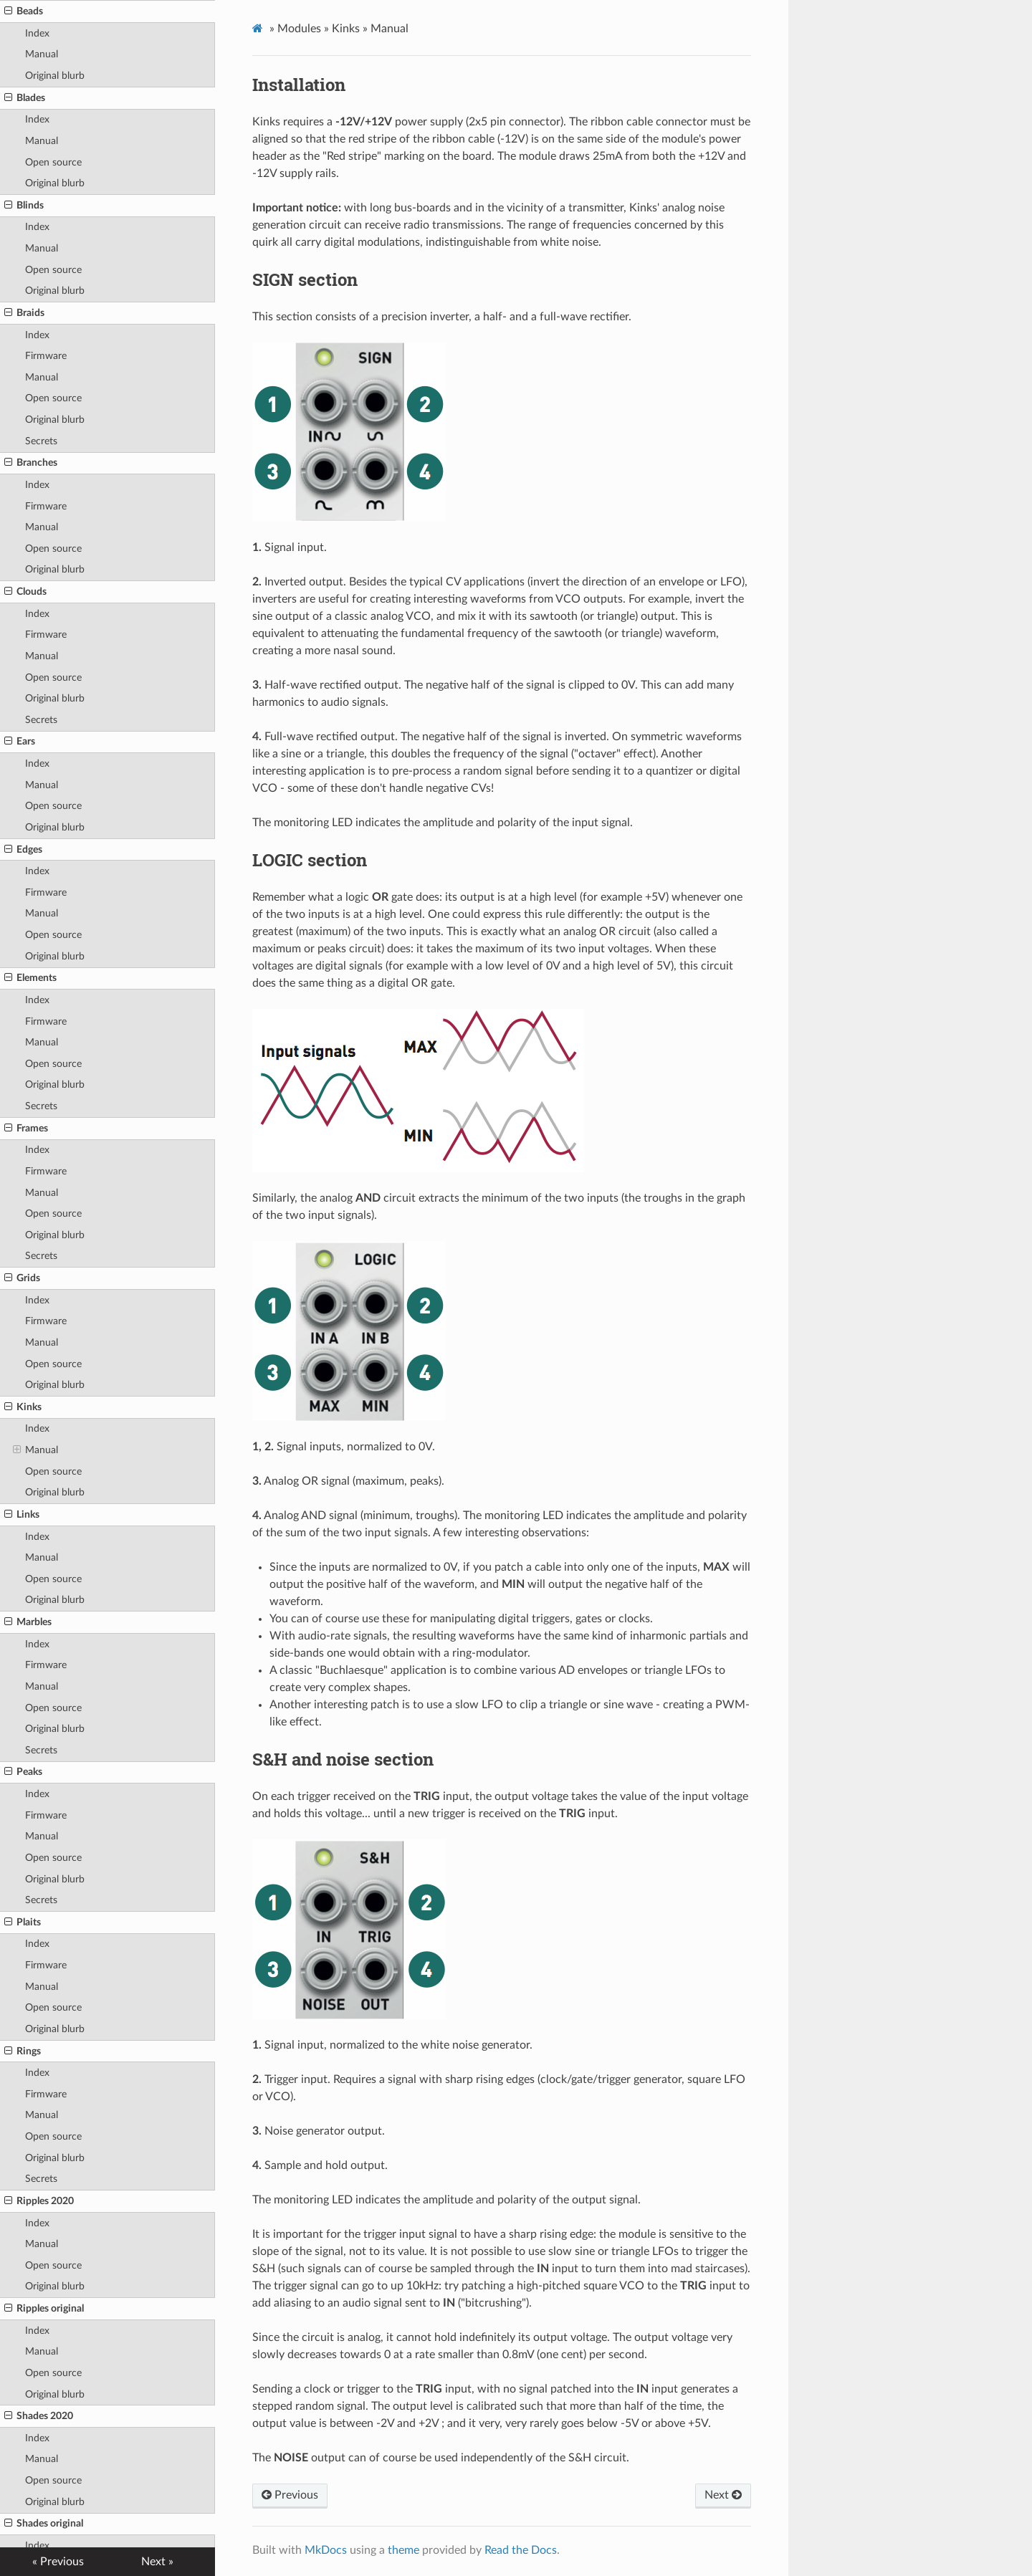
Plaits (22, 1922)
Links (21, 1514)
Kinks (23, 1407)
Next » (157, 2561)
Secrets (41, 441)
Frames (26, 1128)
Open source (53, 162)
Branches (30, 462)
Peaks (23, 1772)
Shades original (43, 2523)
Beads (23, 11)
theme (403, 2550)
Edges (23, 849)
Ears (19, 741)
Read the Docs (520, 2550)
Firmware (46, 355)
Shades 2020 (38, 2416)
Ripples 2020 (39, 2201)
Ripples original (44, 2308)
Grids (22, 1278)
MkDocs (326, 2550)
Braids (24, 313)
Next (723, 2495)
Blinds (24, 205)
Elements (30, 978)
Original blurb (55, 75)
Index (37, 33)
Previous (290, 2495)
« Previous (58, 2561)
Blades (24, 98)
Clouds (25, 591)
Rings (22, 2051)
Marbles (28, 1622)
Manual (41, 54)
